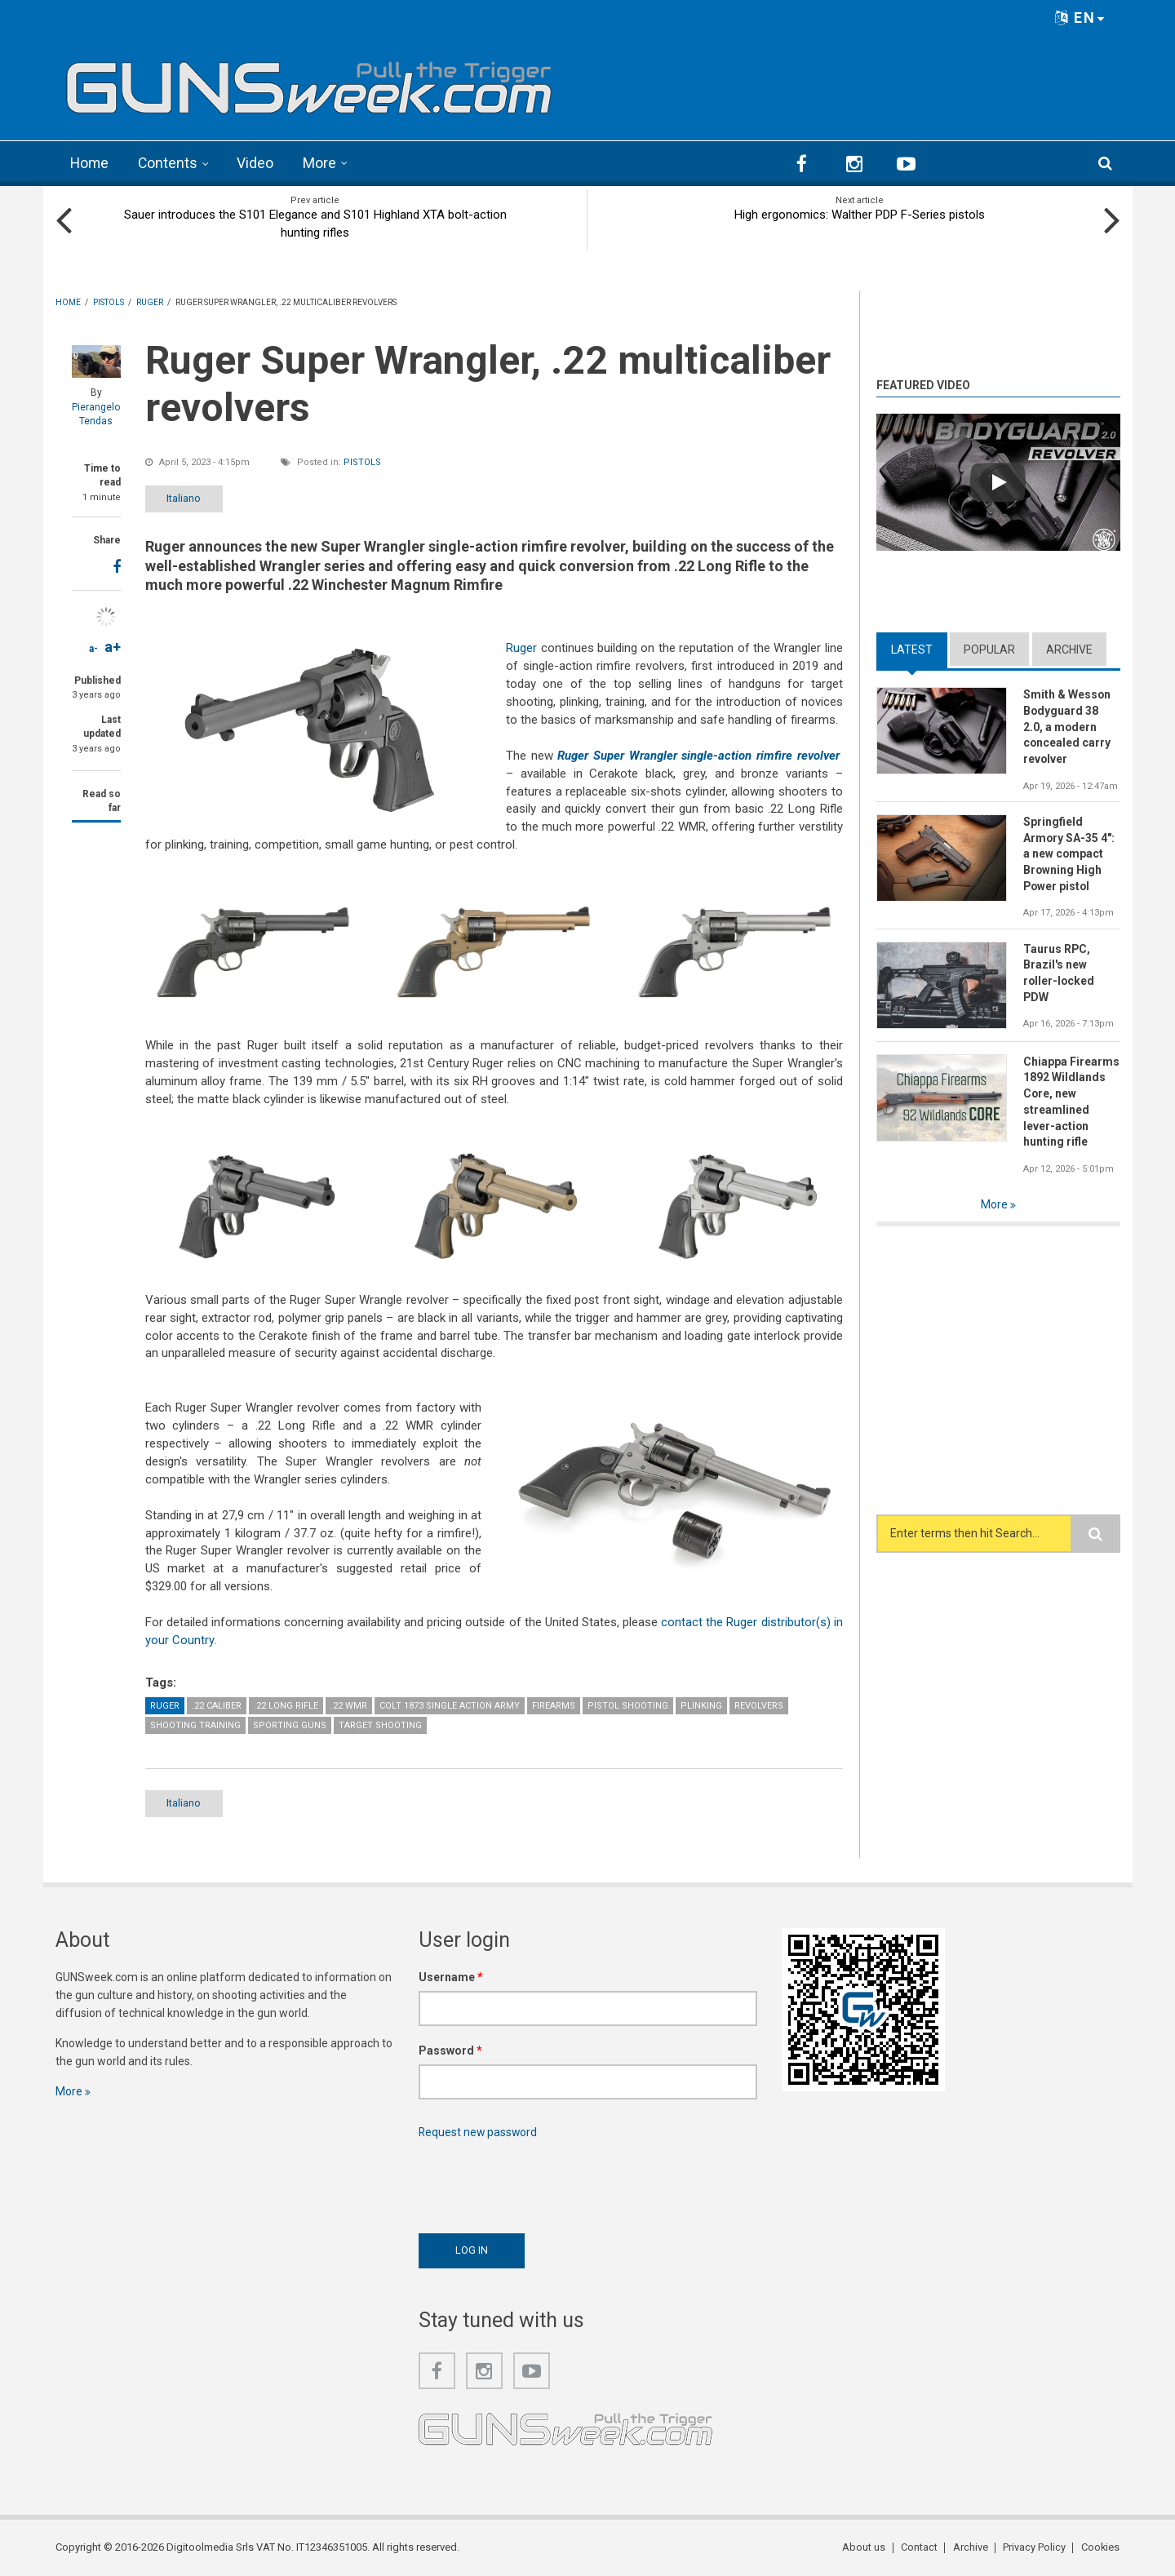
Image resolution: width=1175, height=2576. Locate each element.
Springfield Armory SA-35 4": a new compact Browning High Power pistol (1069, 854)
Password (450, 2050)
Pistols (362, 461)
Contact (920, 2547)
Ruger (521, 648)
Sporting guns (289, 1724)
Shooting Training (195, 1724)
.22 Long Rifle (286, 1705)
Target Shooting (380, 1724)
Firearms (553, 1705)
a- (93, 648)
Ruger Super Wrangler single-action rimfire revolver (698, 754)
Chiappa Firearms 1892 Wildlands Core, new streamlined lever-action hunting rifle (1071, 1102)
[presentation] (543, 2182)
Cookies (1100, 2547)
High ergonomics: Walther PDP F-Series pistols (859, 213)
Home (90, 162)
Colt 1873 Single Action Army (449, 1705)
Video (257, 162)
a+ (112, 645)
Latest (912, 648)
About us (866, 2547)
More (322, 162)
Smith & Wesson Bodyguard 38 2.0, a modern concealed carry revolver (1067, 726)
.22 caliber (217, 1705)
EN (1080, 17)
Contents (170, 162)
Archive (1069, 648)
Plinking (701, 1705)
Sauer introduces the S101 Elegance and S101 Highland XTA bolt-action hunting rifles (315, 222)
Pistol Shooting (628, 1705)
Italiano (188, 497)
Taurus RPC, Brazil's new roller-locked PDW (1059, 973)
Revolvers (758, 1705)
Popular (989, 648)
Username (451, 1977)
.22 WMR (348, 1705)
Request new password (479, 2132)
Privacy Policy (1035, 2547)
